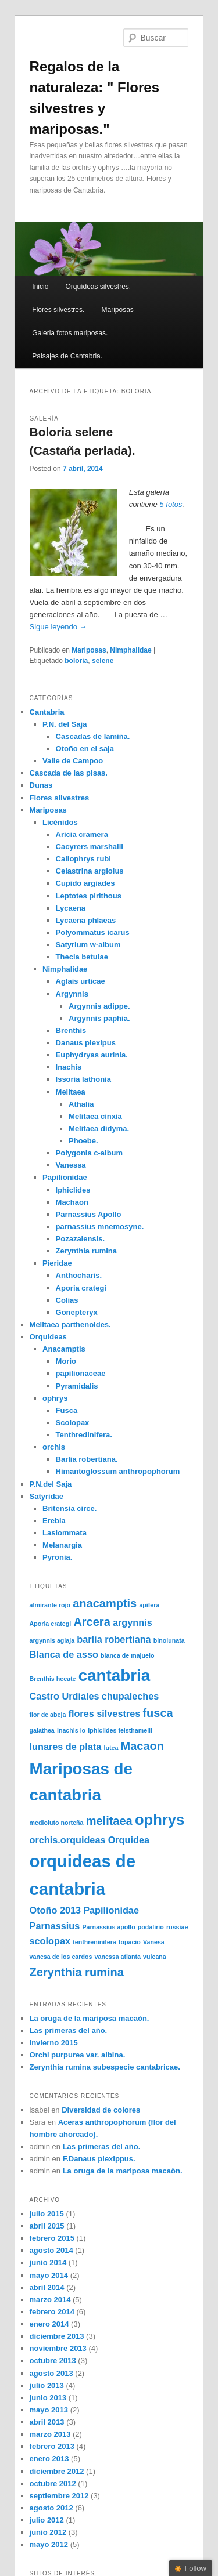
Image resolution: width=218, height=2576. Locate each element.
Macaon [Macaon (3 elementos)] (142, 1746)
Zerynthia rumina (86, 1251)
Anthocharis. (79, 1275)
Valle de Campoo (72, 760)
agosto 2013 (51, 2373)
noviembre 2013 (58, 2348)
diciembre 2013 (57, 2336)
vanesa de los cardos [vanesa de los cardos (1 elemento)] (61, 1956)
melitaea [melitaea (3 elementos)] (109, 1820)
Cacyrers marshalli (89, 846)
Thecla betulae (82, 956)
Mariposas (117, 310)
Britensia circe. (69, 1508)
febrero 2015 (52, 2238)
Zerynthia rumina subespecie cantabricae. (105, 2067)
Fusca (67, 1410)
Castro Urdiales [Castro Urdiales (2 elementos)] (64, 1696)
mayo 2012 (49, 2544)
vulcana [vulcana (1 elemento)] (154, 1956)
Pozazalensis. (80, 1238)
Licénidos (60, 822)
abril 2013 (47, 2422)
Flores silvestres (60, 798)
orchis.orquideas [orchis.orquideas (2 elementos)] (68, 1840)
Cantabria (47, 712)
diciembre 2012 (57, 2471)
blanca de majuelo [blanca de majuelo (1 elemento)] (127, 1655)
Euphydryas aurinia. (92, 1054)
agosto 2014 (51, 2250)
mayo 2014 (49, 2275)
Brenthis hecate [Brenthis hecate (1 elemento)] (53, 1678)
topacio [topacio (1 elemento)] (130, 1942)
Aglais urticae (80, 981)
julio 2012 (47, 2520)
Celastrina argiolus (90, 871)
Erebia (54, 1520)
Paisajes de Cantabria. (67, 356)
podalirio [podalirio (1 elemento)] (151, 1926)
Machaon (72, 1202)
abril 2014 (47, 2287)
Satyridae (47, 1496)
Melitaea (70, 1092)
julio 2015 (47, 2213)
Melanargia (62, 1545)
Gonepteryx (77, 1312)
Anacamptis (63, 1349)
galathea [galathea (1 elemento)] (42, 1730)
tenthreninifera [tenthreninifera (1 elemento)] (94, 1942)
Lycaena (71, 908)
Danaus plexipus (86, 1042)
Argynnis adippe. (99, 1006)
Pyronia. (57, 1557)
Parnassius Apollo (88, 1214)
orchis (53, 1447)
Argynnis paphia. (99, 1018)
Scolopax (73, 1422)
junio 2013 (48, 2397)
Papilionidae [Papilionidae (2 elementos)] (111, 1910)
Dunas (41, 785)
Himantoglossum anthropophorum (118, 1471)
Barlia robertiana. (87, 1459)
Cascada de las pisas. (69, 773)
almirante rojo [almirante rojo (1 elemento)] (50, 1605)
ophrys (54, 1398)
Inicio (40, 286)
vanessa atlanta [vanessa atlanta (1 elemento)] (118, 1956)
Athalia (81, 1104)
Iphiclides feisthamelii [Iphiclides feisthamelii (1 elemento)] (120, 1730)
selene (102, 661)
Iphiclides (73, 1190)
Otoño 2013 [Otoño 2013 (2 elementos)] (55, 1910)
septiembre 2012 (59, 2495)
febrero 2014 (52, 2311)
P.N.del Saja (51, 1484)
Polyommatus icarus (93, 932)
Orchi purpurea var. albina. (78, 2054)
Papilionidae (64, 1177)
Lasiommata (64, 1532)
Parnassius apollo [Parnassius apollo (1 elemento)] (108, 1926)
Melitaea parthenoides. (70, 1324)
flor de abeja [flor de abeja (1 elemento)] (48, 1714)
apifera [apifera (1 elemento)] (149, 1605)
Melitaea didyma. (99, 1128)
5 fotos (170, 504)
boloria (76, 661)
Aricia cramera (82, 834)
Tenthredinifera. (84, 1434)
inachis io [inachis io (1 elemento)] (71, 1730)
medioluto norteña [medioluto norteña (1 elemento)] (57, 1822)
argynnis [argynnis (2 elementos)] (132, 1622)
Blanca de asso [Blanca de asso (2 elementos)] (64, 1654)
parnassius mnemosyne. (100, 1226)
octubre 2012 (53, 2483)
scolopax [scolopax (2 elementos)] (50, 1941)
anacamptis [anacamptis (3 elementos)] (105, 1603)
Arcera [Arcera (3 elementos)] (91, 1621)
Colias (67, 1300)
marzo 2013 (50, 2434)
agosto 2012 (51, 2507)
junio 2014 (48, 2262)
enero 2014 (49, 2324)
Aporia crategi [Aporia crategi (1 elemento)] (51, 1623)
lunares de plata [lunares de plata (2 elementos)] (66, 1746)
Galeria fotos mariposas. (70, 333)
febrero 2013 (52, 2446)
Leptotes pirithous (88, 896)
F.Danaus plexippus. (99, 2158)
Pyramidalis (77, 1386)
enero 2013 (49, 2458)
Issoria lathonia (83, 1079)
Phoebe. (83, 1140)
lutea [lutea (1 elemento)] (110, 1747)
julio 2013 (47, 2385)
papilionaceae (81, 1373)
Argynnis (72, 994)
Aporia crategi (81, 1288)
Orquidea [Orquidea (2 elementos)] (128, 1840)
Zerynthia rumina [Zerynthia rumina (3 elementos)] (77, 1972)
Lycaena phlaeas (86, 920)
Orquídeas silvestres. (98, 286)
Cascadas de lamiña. (93, 736)
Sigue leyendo (58, 626)
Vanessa (71, 1165)
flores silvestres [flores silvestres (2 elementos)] (105, 1713)
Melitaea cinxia (95, 1116)
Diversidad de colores (101, 2110)
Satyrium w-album (88, 944)
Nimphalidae (130, 650)
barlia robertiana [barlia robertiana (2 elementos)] (114, 1639)
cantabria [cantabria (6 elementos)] (114, 1675)
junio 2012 (48, 2532)
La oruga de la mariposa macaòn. (89, 2018)
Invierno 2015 (54, 2042)
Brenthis (71, 1030)
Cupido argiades (85, 883)
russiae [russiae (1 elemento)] (177, 1926)
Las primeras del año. (69, 2030)
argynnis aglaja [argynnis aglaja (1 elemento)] (52, 1640)
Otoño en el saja (85, 748)
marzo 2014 (50, 2299)
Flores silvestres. (58, 310)
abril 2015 (47, 2226)
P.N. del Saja (64, 724)
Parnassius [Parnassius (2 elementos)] (55, 1926)
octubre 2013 (53, 2360)
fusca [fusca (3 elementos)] (157, 1713)
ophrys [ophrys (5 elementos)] (159, 1819)
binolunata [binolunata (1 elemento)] (169, 1640)
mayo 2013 (49, 2409)
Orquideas (48, 1336)
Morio (66, 1361)
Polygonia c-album (89, 1152)
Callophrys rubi (83, 858)
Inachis (69, 1067)
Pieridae (57, 1263)
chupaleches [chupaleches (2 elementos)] (130, 1696)
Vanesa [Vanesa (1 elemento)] (154, 1942)
